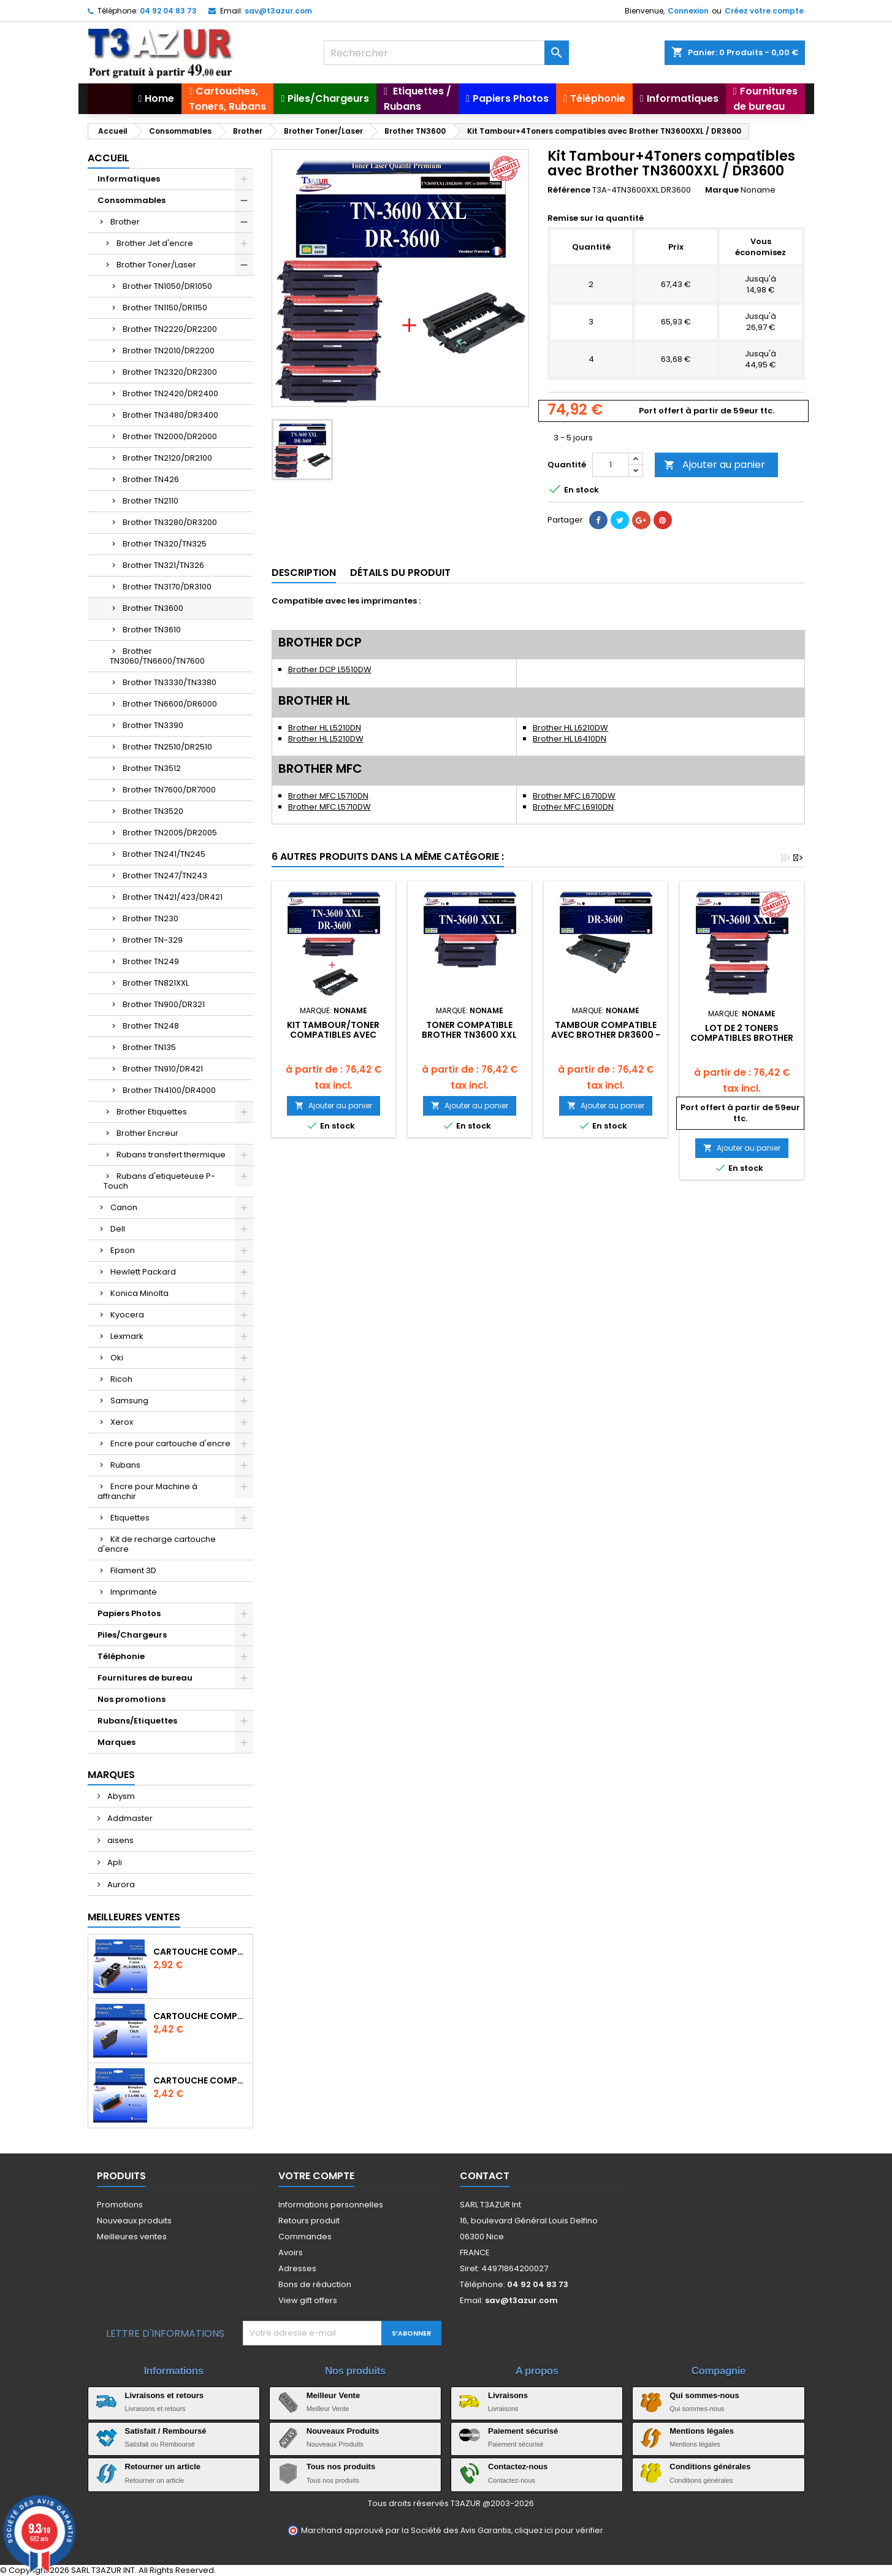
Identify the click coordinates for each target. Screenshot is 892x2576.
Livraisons (508, 2395)
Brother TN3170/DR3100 (167, 586)
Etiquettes (130, 1518)
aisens (119, 1840)
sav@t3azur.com (278, 11)
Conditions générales (709, 2466)
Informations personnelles (330, 2204)
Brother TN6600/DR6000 (170, 704)
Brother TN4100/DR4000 (169, 1090)
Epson (122, 1250)
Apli (113, 1862)
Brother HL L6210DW (570, 728)
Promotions (120, 2204)
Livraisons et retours (164, 2395)
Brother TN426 (151, 479)
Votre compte (316, 2176)
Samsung (129, 1400)
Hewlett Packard (143, 1272)
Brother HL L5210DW (326, 739)
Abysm (120, 1796)
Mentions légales (701, 2431)
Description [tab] (304, 572)
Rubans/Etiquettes (137, 1721)
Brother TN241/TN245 (164, 854)
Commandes (305, 2236)
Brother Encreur (147, 1133)
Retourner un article (163, 2466)
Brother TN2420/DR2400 (170, 393)
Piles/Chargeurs (132, 1635)
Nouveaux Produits (343, 2431)
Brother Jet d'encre (154, 243)
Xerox (121, 1422)
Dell (117, 1229)
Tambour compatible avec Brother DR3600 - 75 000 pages (605, 1035)
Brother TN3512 (152, 768)
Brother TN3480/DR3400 (170, 415)
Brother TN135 (149, 1047)
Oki (116, 1357)
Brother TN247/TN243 (165, 875)
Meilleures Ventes (134, 1917)
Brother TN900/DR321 (164, 1004)
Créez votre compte (764, 11)
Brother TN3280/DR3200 (170, 522)
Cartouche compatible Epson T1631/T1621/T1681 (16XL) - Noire (200, 2016)
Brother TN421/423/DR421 (173, 897)
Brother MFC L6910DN (573, 807)
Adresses (297, 2268)
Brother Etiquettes (151, 1111)
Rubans (125, 1465)
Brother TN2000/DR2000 (170, 436)
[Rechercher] (446, 52)
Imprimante (133, 1592)
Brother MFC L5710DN (328, 796)
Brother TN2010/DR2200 (169, 350)
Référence (568, 190)
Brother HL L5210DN (324, 728)
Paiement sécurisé (523, 2431)
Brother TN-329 (153, 940)
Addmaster (129, 1818)
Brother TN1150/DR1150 (165, 307)
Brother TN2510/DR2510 (167, 747)
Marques (116, 1742)
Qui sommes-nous (704, 2395)
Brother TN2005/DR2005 (170, 832)
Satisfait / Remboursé (166, 2431)
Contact (484, 2176)
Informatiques (128, 179)
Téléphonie (121, 1656)
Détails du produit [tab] (400, 572)
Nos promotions (131, 1699)
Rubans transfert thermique (171, 1154)
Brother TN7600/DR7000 (169, 789)
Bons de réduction (314, 2284)
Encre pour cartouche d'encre (170, 1443)
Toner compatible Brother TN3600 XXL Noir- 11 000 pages (469, 1035)
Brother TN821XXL (156, 983)
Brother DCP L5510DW (330, 669)
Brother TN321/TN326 (163, 565)
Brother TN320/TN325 (165, 544)
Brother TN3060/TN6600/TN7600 (157, 656)
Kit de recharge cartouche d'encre (156, 1544)
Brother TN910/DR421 (163, 1069)
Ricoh (121, 1379)
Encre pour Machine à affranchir (147, 1491)
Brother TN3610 (152, 629)
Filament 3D (133, 1570)
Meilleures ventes (132, 2236)
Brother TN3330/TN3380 (169, 682)
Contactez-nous (518, 2466)
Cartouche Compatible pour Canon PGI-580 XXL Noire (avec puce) (200, 1952)
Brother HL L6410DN (569, 739)
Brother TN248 (151, 1026)
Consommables (131, 200)
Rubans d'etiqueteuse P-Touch (159, 1181)
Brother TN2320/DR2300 (170, 372)
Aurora (120, 1884)
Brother (125, 222)
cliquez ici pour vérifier (558, 2530)
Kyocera (127, 1315)
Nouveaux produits (134, 2220)
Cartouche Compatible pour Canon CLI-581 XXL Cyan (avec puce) (200, 2080)
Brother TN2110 (150, 501)
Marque (722, 190)
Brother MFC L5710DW (329, 807)
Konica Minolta (139, 1293)
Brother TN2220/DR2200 (170, 329)
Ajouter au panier (714, 465)
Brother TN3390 (153, 725)
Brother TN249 (151, 961)
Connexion (688, 11)
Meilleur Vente (333, 2395)
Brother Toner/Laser (156, 264)
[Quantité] (610, 465)
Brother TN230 (150, 918)
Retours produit (309, 2220)
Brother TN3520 (153, 811)
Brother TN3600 (153, 608)
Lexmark (126, 1336)
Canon (123, 1207)
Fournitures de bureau (145, 1678)
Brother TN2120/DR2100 (167, 458)
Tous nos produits (341, 2466)
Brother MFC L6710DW (574, 796)
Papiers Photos (129, 1613)
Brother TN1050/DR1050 (167, 286)
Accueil (108, 158)
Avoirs (290, 2252)
